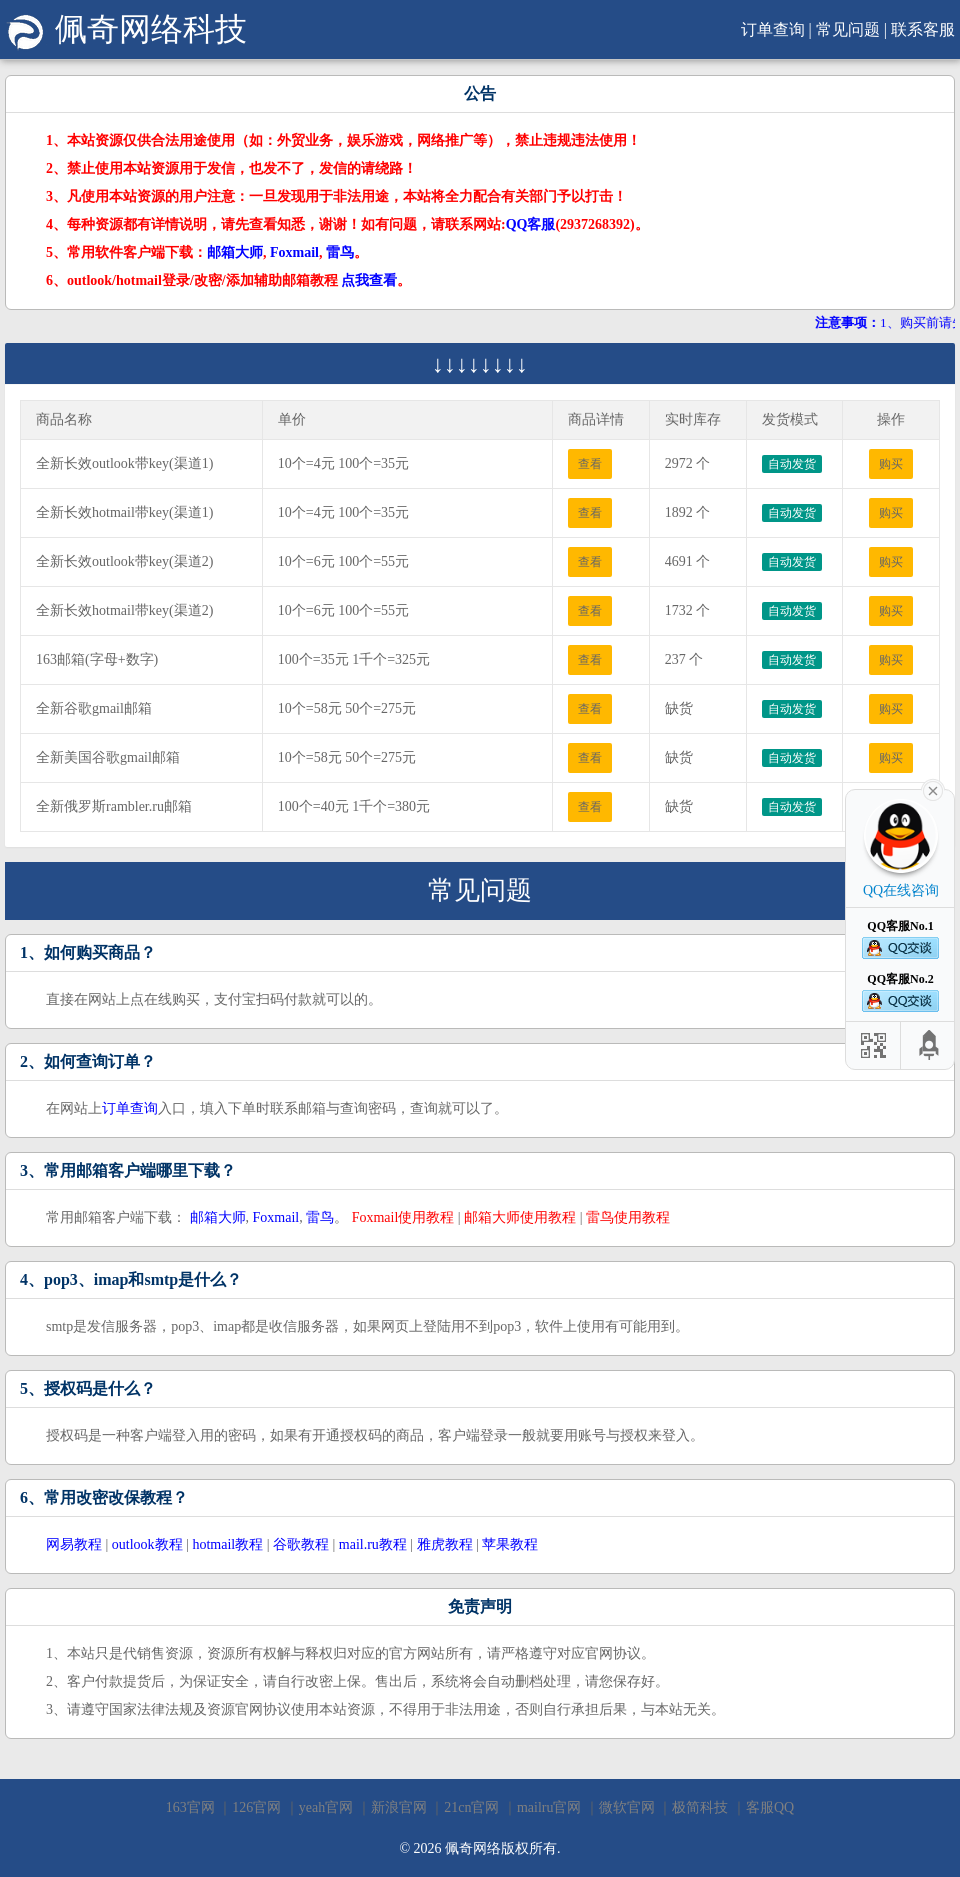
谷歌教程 (301, 1544)
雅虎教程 (445, 1544)
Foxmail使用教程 (403, 1217)
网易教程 (74, 1544)
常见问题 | (851, 29)
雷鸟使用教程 (628, 1217)
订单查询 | (776, 29)
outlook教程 (147, 1544)
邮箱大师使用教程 (520, 1217)
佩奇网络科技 (126, 29)
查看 (590, 464)
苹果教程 (510, 1544)
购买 (891, 464)
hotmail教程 (227, 1544)
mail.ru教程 (373, 1544)
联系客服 (923, 29)
